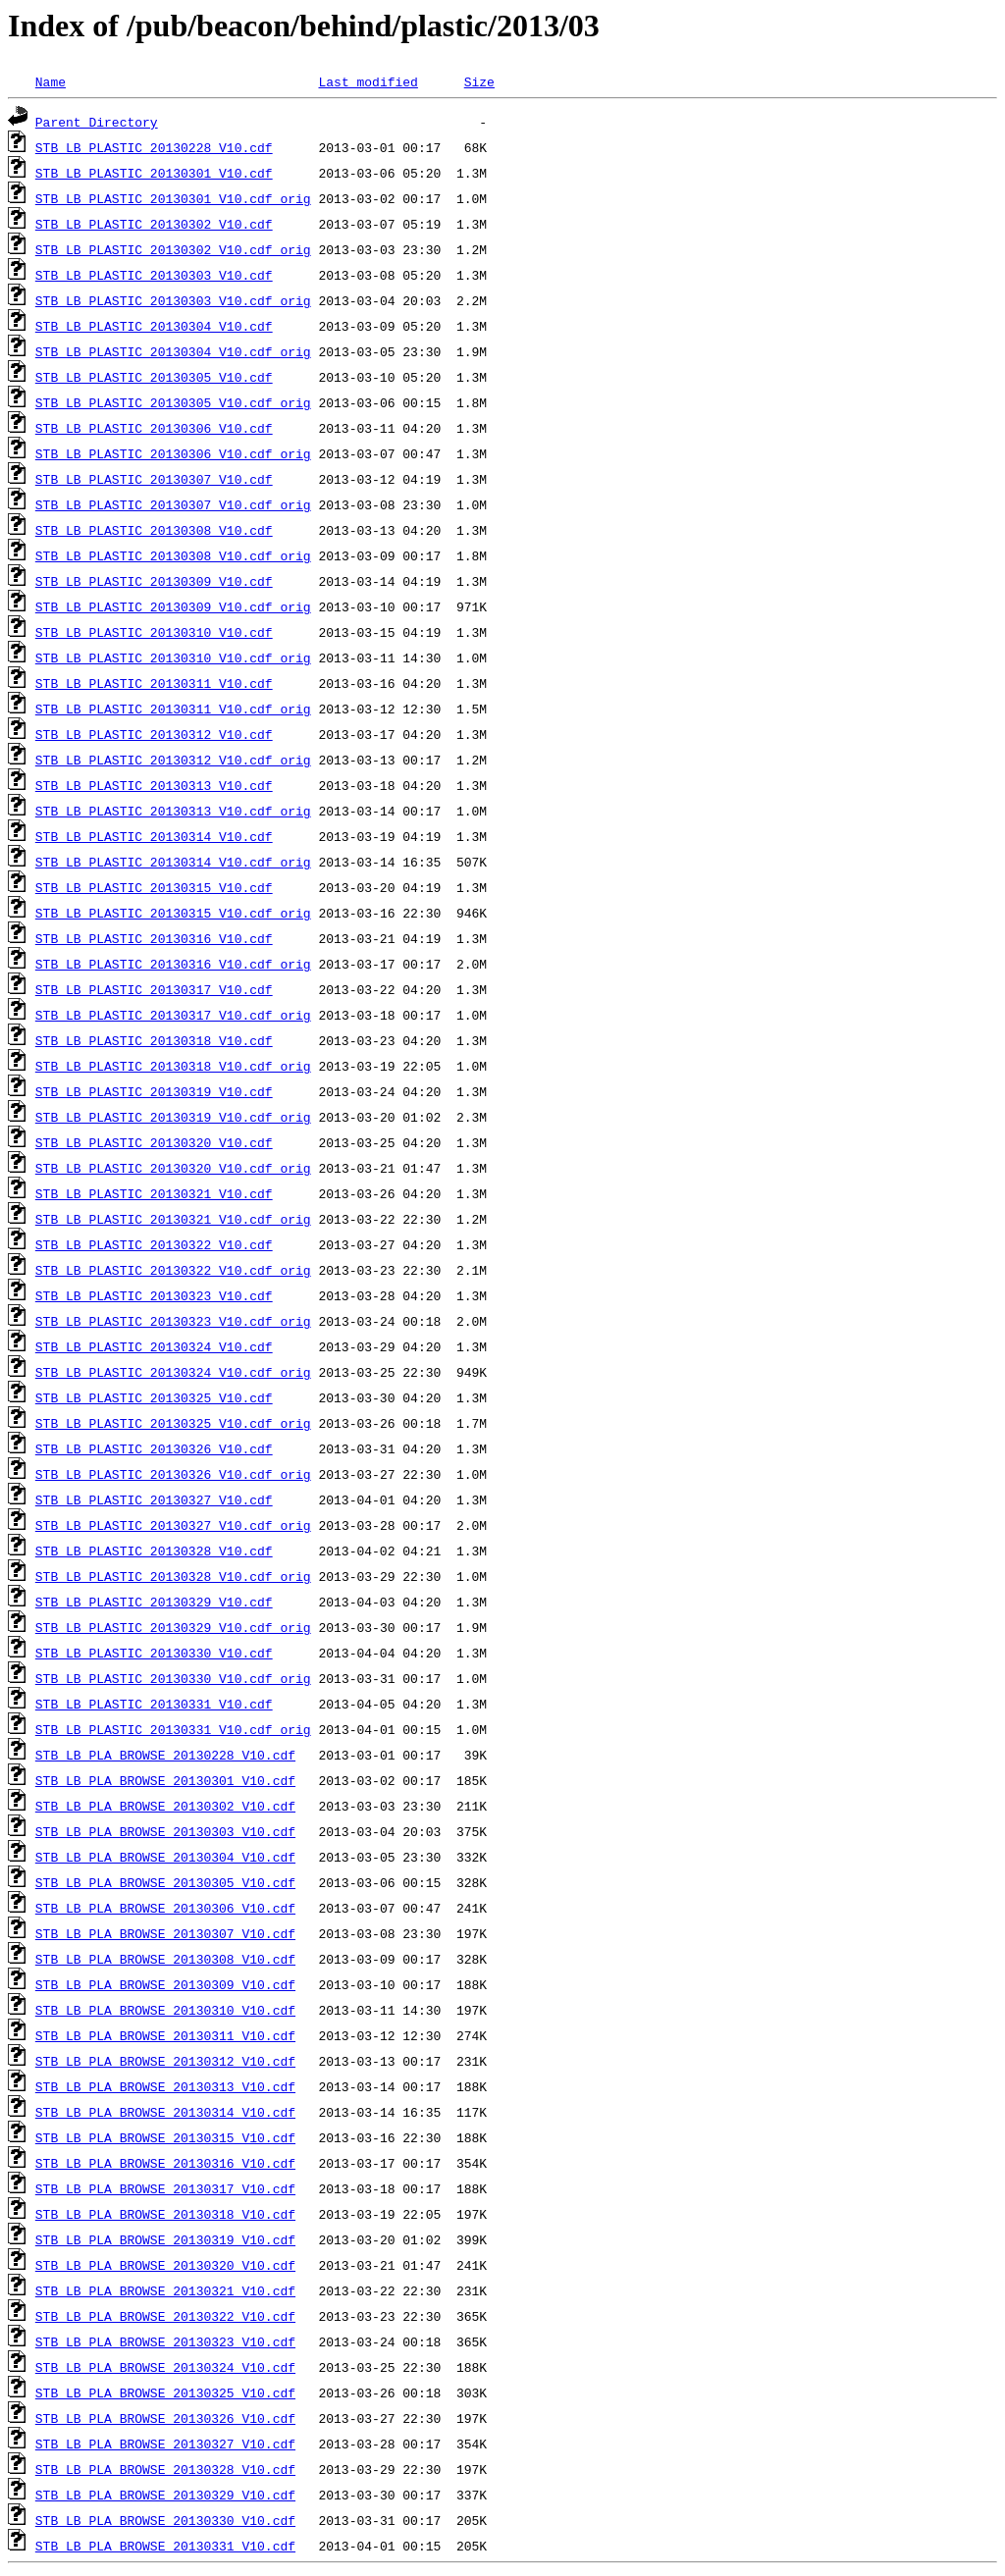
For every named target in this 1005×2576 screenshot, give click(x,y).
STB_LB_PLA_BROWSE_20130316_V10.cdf (165, 2163)
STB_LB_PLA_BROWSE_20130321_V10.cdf (165, 2290)
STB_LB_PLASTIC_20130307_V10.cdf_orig (173, 504)
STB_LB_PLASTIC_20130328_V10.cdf (154, 1550)
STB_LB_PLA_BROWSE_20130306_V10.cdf (165, 1908)
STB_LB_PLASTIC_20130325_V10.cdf (154, 1397)
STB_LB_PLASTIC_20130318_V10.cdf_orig (173, 1066)
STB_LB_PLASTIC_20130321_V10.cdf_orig (173, 1219)
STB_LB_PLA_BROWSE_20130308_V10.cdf (165, 1959)
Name (50, 81)
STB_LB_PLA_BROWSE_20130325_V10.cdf (165, 2392)
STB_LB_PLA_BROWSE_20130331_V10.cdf (165, 2545)
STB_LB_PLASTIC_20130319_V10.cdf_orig (173, 1117)
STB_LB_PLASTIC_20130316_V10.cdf (154, 938)
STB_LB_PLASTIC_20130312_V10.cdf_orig (173, 759)
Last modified (367, 81)
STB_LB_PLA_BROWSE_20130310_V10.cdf (165, 2010)
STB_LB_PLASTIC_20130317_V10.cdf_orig (173, 1015)
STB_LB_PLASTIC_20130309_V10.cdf (154, 581)
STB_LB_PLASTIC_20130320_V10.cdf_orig (173, 1168)
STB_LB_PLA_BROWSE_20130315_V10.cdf (165, 2137)
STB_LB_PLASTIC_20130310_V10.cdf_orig (173, 657)
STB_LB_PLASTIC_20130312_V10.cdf (154, 734)
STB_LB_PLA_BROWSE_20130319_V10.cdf (165, 2239)
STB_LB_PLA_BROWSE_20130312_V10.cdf (165, 2061)
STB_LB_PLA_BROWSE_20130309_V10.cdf (165, 1984)
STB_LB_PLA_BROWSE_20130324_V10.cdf (165, 2367)
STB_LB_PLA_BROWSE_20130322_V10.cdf (165, 2316)
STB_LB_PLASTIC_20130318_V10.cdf (154, 1040)
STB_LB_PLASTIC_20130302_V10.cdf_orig (173, 249)
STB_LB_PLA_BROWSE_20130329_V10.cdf (165, 2494)
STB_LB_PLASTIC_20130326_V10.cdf (154, 1448)
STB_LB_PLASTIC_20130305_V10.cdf (154, 377)
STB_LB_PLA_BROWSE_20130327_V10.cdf (165, 2443)
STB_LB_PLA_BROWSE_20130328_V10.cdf (165, 2469)
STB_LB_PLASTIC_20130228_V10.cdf (154, 147)
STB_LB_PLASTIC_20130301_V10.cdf (154, 173)
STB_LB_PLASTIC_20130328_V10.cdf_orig (173, 1576)
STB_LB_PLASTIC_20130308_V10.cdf (154, 530)
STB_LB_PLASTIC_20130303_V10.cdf (154, 275)
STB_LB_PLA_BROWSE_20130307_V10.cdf (165, 1933)
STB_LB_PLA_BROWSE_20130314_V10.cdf (165, 2112)
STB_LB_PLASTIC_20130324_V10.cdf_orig (173, 1372)
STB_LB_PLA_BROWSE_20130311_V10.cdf (165, 2035)
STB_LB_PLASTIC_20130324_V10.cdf (154, 1346)
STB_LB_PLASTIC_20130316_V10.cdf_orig (173, 964)
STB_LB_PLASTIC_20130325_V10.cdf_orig (173, 1423)
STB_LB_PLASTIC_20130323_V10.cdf (154, 1295)
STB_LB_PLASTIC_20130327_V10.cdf (154, 1499)
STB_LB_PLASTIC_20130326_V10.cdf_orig (173, 1474)
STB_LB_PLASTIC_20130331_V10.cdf (154, 1703)
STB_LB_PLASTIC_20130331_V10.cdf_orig (173, 1729)
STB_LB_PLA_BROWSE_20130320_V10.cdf (165, 2265)
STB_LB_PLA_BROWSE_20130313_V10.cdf (165, 2086)
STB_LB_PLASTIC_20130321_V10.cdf (154, 1193)
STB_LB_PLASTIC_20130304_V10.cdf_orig (173, 351)
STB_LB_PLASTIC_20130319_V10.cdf (154, 1091)
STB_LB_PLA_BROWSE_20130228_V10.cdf (165, 1754)
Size (479, 81)
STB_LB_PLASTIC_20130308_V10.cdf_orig (173, 555)
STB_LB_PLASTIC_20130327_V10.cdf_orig (173, 1525)
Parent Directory (96, 122)
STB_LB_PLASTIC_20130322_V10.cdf (154, 1244)
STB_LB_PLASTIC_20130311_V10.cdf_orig (173, 708)
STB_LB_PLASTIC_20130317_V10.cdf (154, 989)
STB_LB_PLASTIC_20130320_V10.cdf (154, 1142)
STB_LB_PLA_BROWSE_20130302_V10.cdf (165, 1805)
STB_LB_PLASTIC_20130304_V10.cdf (154, 326)
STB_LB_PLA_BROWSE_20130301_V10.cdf (165, 1780)
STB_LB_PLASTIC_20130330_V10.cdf (154, 1652)
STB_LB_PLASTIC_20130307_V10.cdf (154, 479)
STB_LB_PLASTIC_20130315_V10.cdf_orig (173, 912)
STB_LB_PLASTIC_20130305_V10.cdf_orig (173, 402)
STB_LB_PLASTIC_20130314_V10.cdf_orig (173, 861)
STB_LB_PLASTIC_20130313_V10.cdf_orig (173, 810)
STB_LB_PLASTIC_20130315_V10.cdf (154, 887)
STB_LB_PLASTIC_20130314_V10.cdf (154, 836)
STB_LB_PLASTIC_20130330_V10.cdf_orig (173, 1678)
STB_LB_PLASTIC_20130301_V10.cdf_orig (173, 198)
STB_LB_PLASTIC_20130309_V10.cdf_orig (173, 606)
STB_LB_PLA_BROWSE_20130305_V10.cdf (165, 1882)
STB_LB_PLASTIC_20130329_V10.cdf (154, 1601)
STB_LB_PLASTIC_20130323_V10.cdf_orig (173, 1321)
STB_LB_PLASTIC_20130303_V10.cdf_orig (173, 300)
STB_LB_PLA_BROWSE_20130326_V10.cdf (165, 2418)
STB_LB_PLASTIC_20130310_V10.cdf (154, 632)
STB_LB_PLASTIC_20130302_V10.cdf (154, 224)
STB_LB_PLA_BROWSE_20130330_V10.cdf (165, 2520)
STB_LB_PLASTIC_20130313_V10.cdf (154, 785)
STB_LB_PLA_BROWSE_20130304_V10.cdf (165, 1857)
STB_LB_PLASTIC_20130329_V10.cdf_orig (173, 1627)
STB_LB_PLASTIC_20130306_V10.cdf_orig (173, 453)
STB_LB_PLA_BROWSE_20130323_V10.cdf (165, 2341)
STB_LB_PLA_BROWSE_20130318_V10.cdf (165, 2214)
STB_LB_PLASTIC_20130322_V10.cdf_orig (173, 1270)
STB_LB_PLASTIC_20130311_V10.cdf (154, 683)
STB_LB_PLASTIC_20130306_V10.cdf (154, 428)
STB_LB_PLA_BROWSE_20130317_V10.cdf (165, 2188)
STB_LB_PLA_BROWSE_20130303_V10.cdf (165, 1831)
